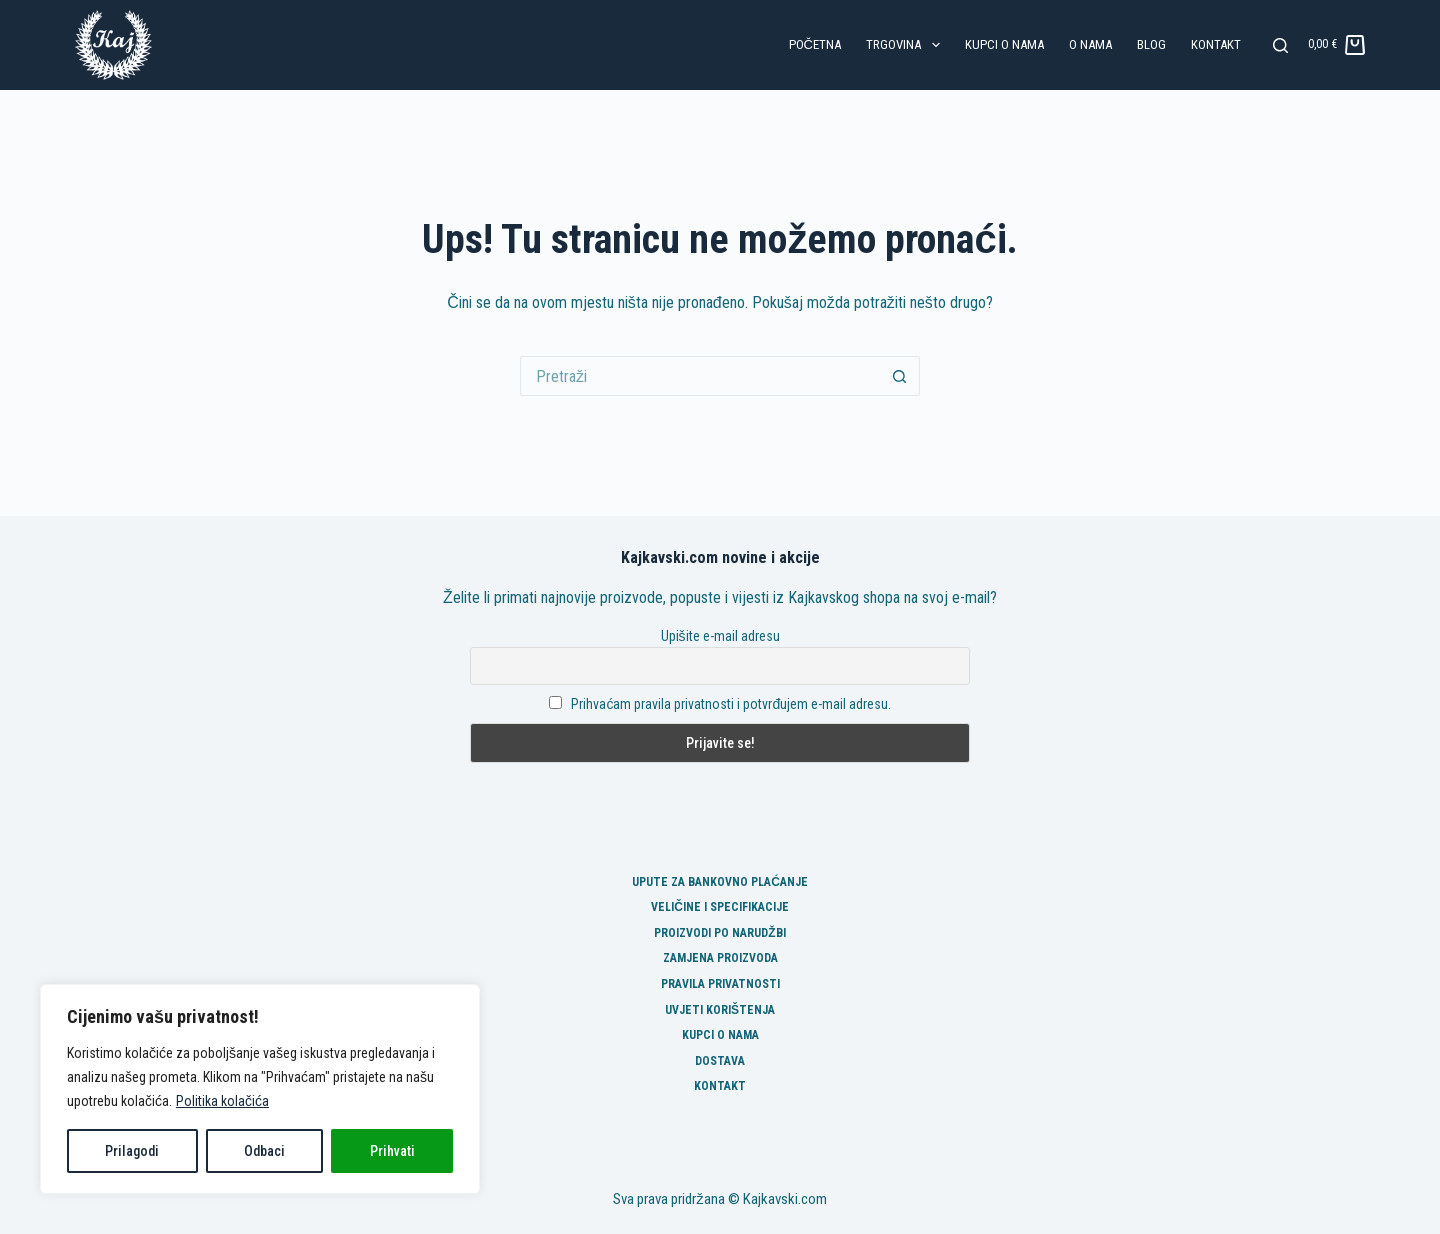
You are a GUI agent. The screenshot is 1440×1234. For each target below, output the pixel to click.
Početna (815, 44)
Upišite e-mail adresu (720, 636)
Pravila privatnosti (720, 984)
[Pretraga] (1280, 45)
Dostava (720, 1061)
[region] (260, 1089)
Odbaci (264, 1151)
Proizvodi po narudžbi (719, 933)
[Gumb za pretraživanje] (900, 376)
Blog (1151, 44)
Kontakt (1216, 44)
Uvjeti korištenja (720, 1010)
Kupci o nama (1004, 44)
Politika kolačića (222, 1101)
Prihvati (392, 1151)
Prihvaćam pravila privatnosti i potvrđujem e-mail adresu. (731, 704)
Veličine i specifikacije (720, 907)
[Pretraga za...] (700, 376)
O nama (1090, 44)
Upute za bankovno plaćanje (720, 882)
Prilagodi (132, 1151)
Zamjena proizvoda (720, 958)
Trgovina (907, 45)
